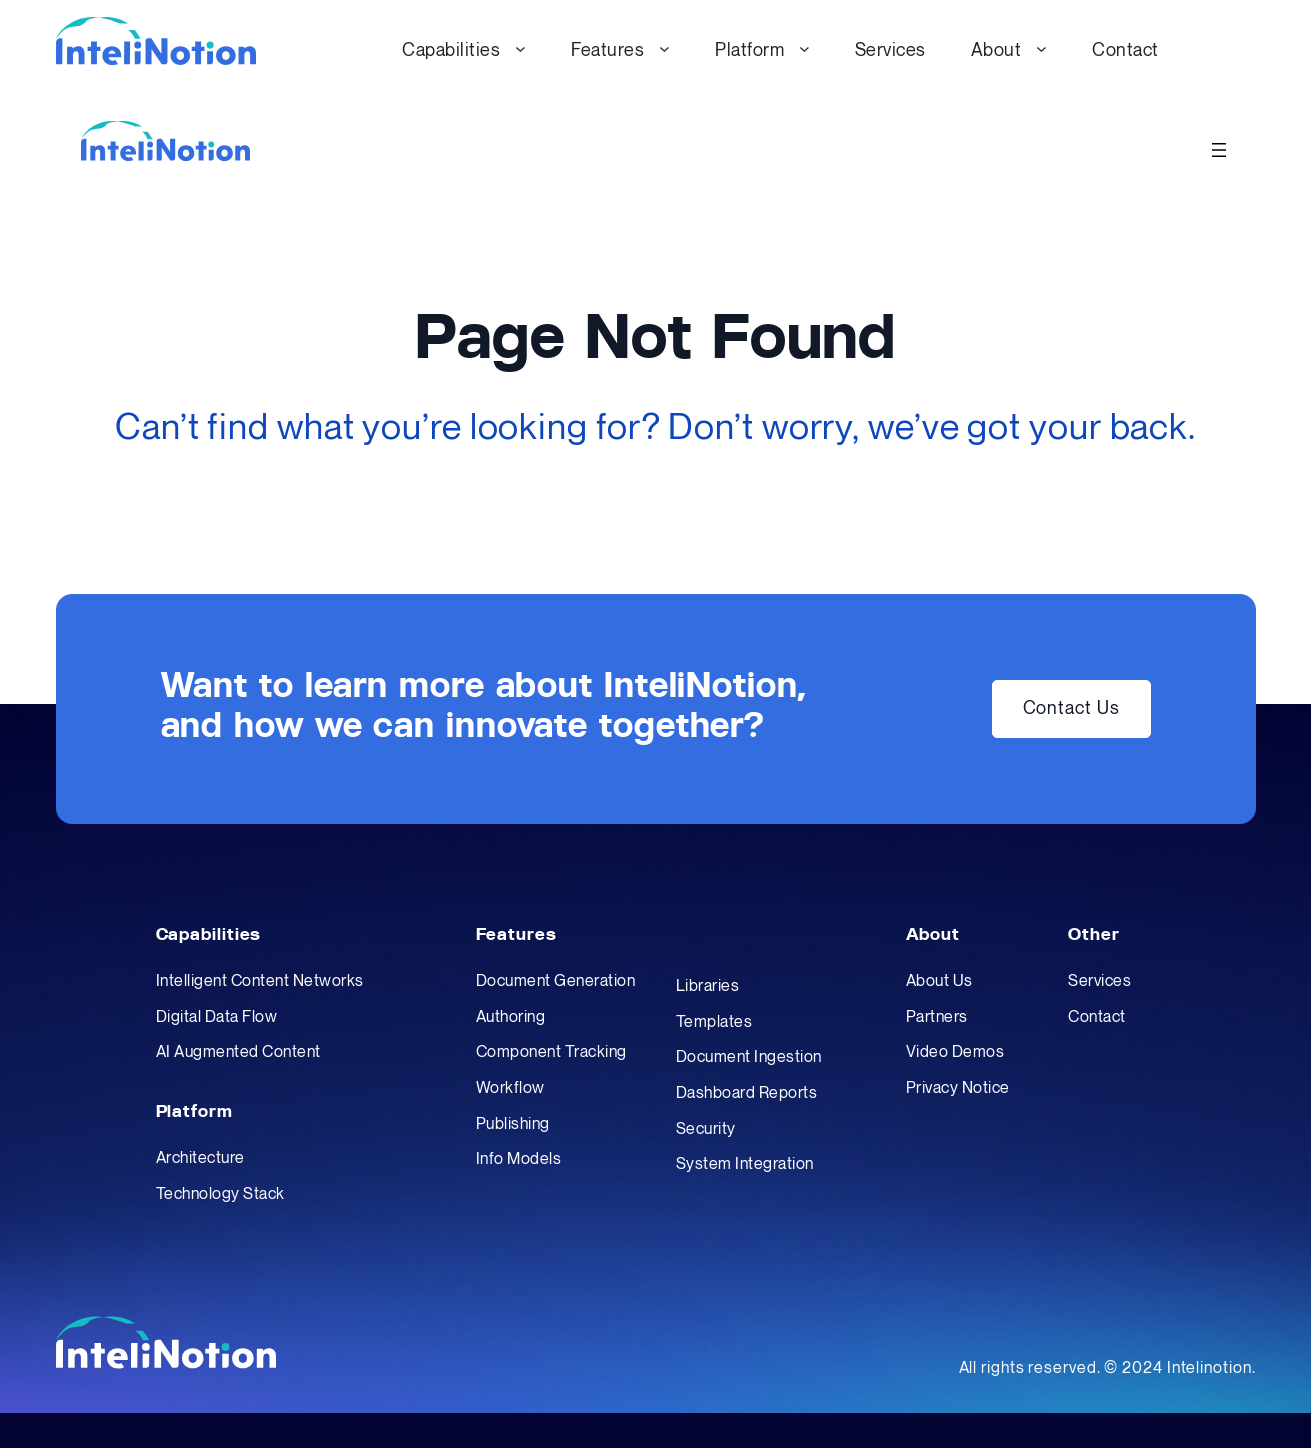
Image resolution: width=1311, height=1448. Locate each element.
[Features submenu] (664, 48)
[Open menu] (1219, 150)
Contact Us (1071, 708)
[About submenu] (1041, 48)
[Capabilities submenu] (520, 48)
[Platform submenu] (804, 48)
